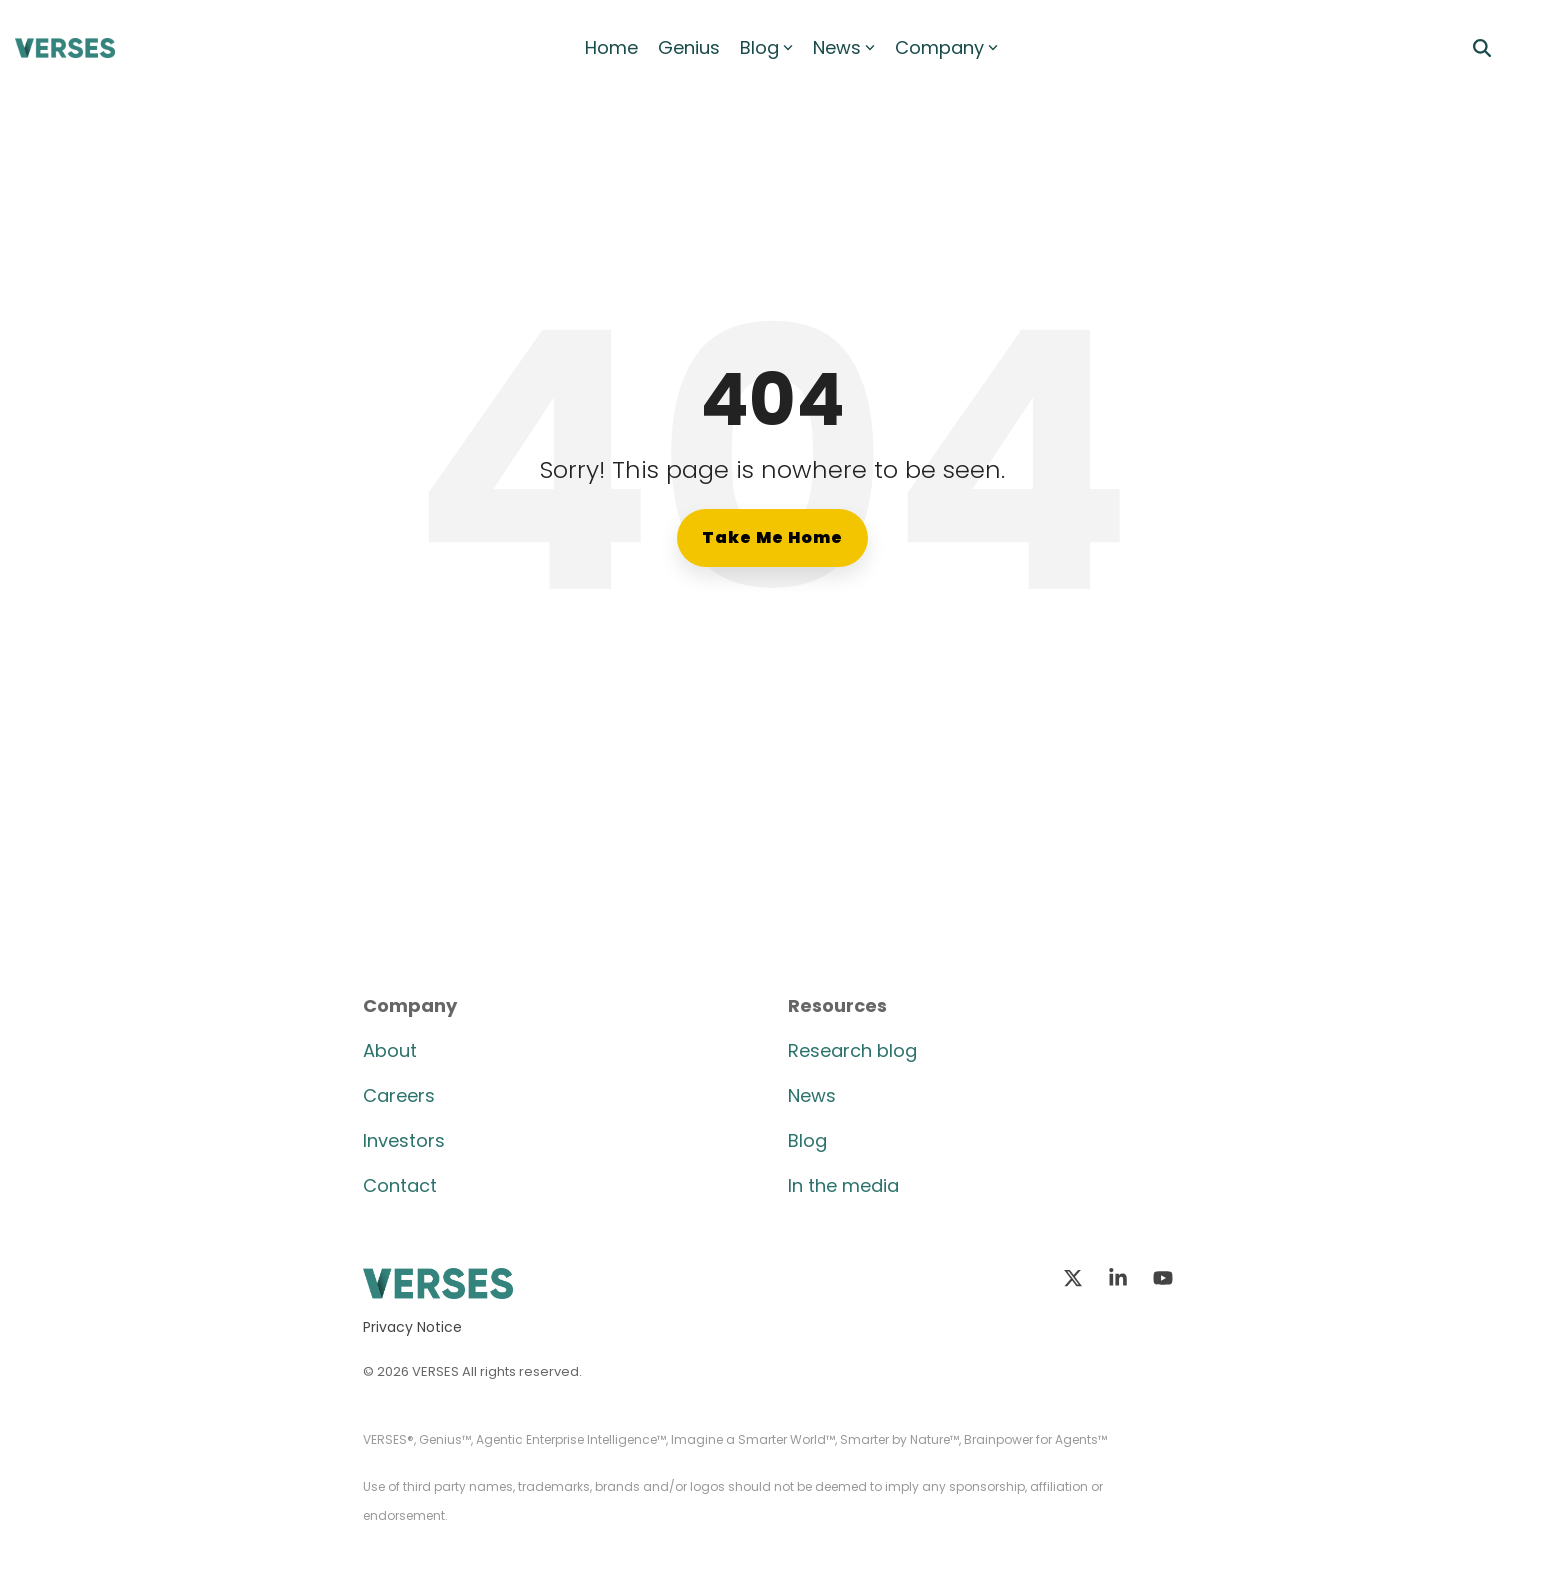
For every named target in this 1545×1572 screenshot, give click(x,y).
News (844, 47)
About (390, 1050)
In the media (843, 1185)
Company (946, 47)
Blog (766, 47)
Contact (400, 1185)
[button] (1075, 1279)
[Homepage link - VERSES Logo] (438, 1287)
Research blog (852, 1050)
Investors (404, 1140)
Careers (399, 1095)
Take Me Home (772, 537)
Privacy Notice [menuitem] (412, 1327)
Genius (689, 47)
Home (611, 47)
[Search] (1482, 48)
